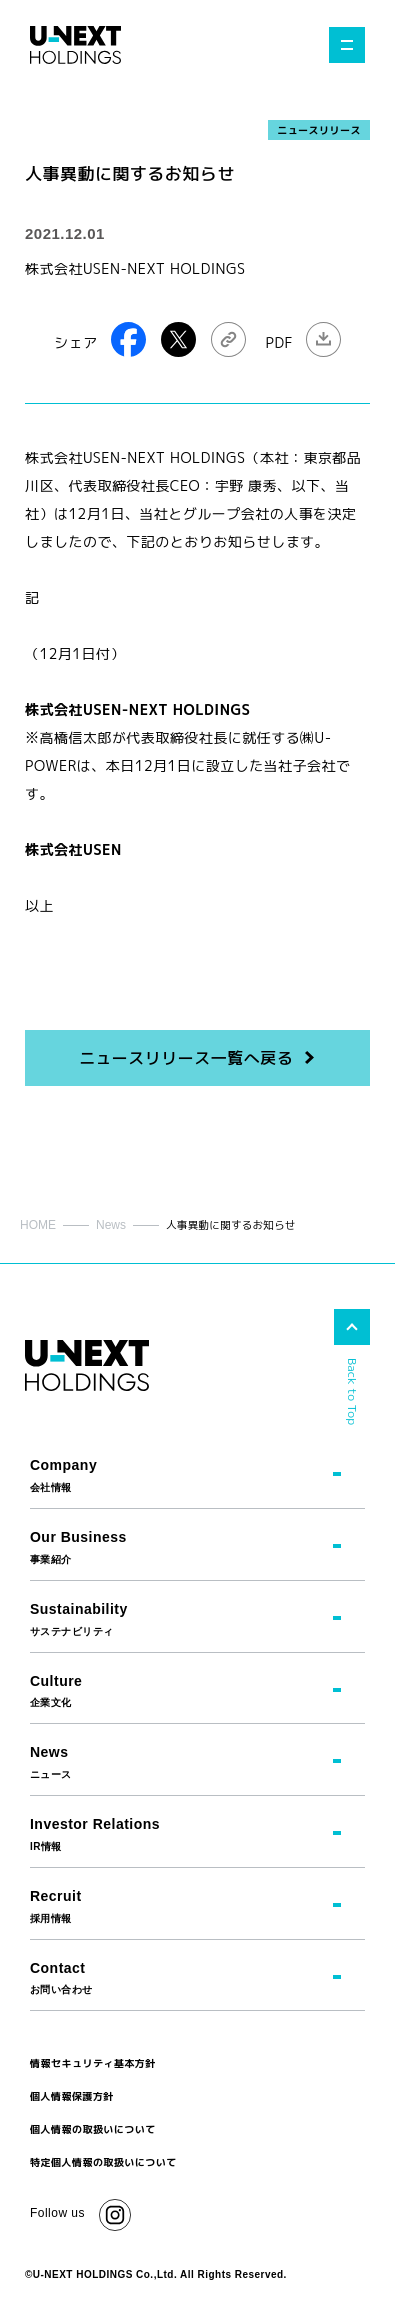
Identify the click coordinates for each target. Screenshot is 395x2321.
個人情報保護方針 (72, 2096)
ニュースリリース (319, 130)
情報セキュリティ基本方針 (93, 2063)
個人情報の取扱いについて (93, 2129)
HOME (38, 1225)
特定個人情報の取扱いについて (103, 2162)
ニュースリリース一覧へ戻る (186, 1058)
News (111, 1225)
